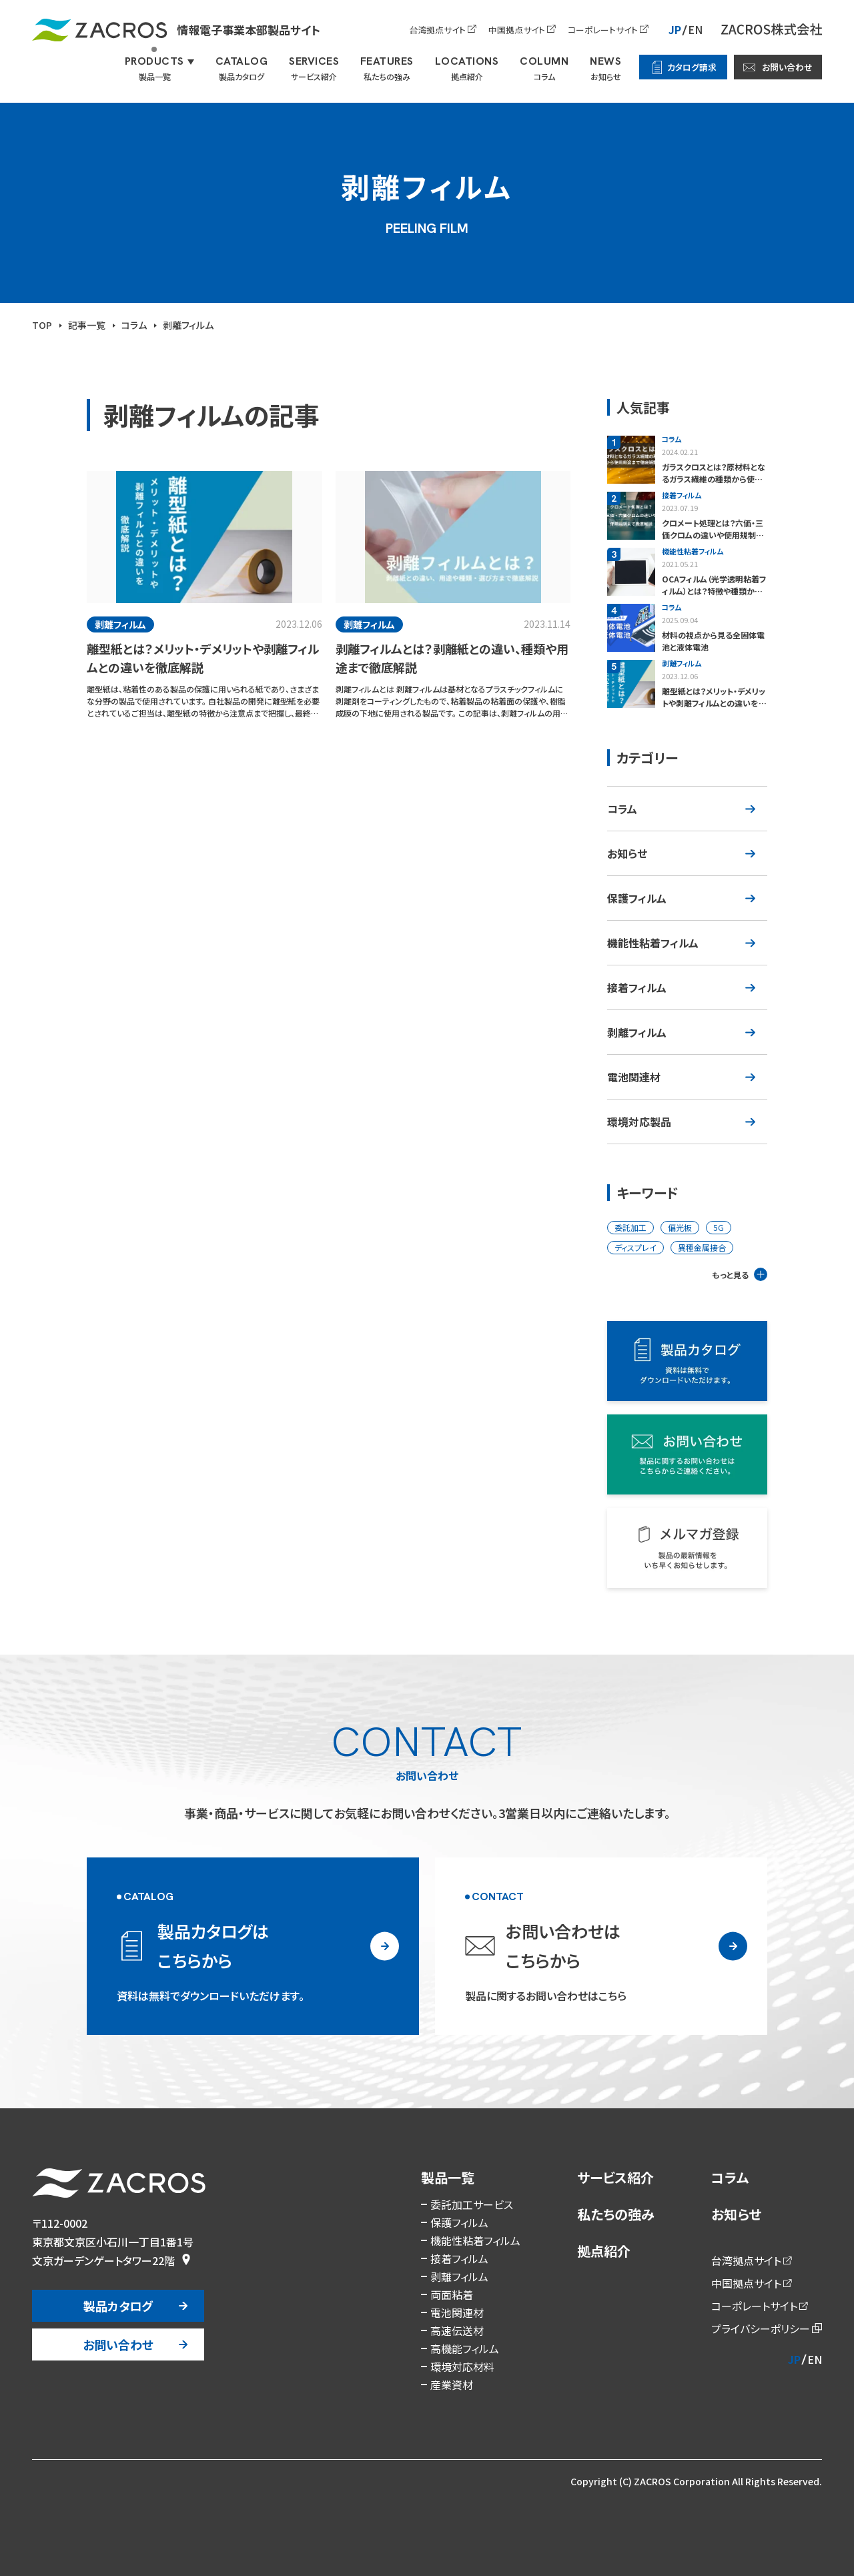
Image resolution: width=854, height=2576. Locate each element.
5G (718, 1227)
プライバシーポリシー (760, 2328)
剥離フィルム (637, 1032)
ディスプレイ (635, 1247)
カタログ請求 (692, 67)
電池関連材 (634, 1077)
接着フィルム (637, 987)
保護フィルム (637, 898)
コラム (622, 809)
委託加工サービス (471, 2204)
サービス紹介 (615, 2177)
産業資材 (451, 2385)
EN (695, 29)
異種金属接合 (702, 1247)
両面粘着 (451, 2294)
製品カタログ (118, 2305)
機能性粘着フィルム (653, 943)
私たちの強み (616, 2214)
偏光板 (680, 1227)
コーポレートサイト (603, 29)
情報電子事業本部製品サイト (176, 30)
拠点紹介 (603, 2250)
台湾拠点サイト (437, 29)
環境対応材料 (462, 2366)
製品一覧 (447, 2177)
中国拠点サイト (516, 29)
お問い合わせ (787, 67)
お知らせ (627, 853)
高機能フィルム (464, 2348)
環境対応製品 (639, 1122)
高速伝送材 (457, 2330)
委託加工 (630, 1227)
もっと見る (730, 1274)
